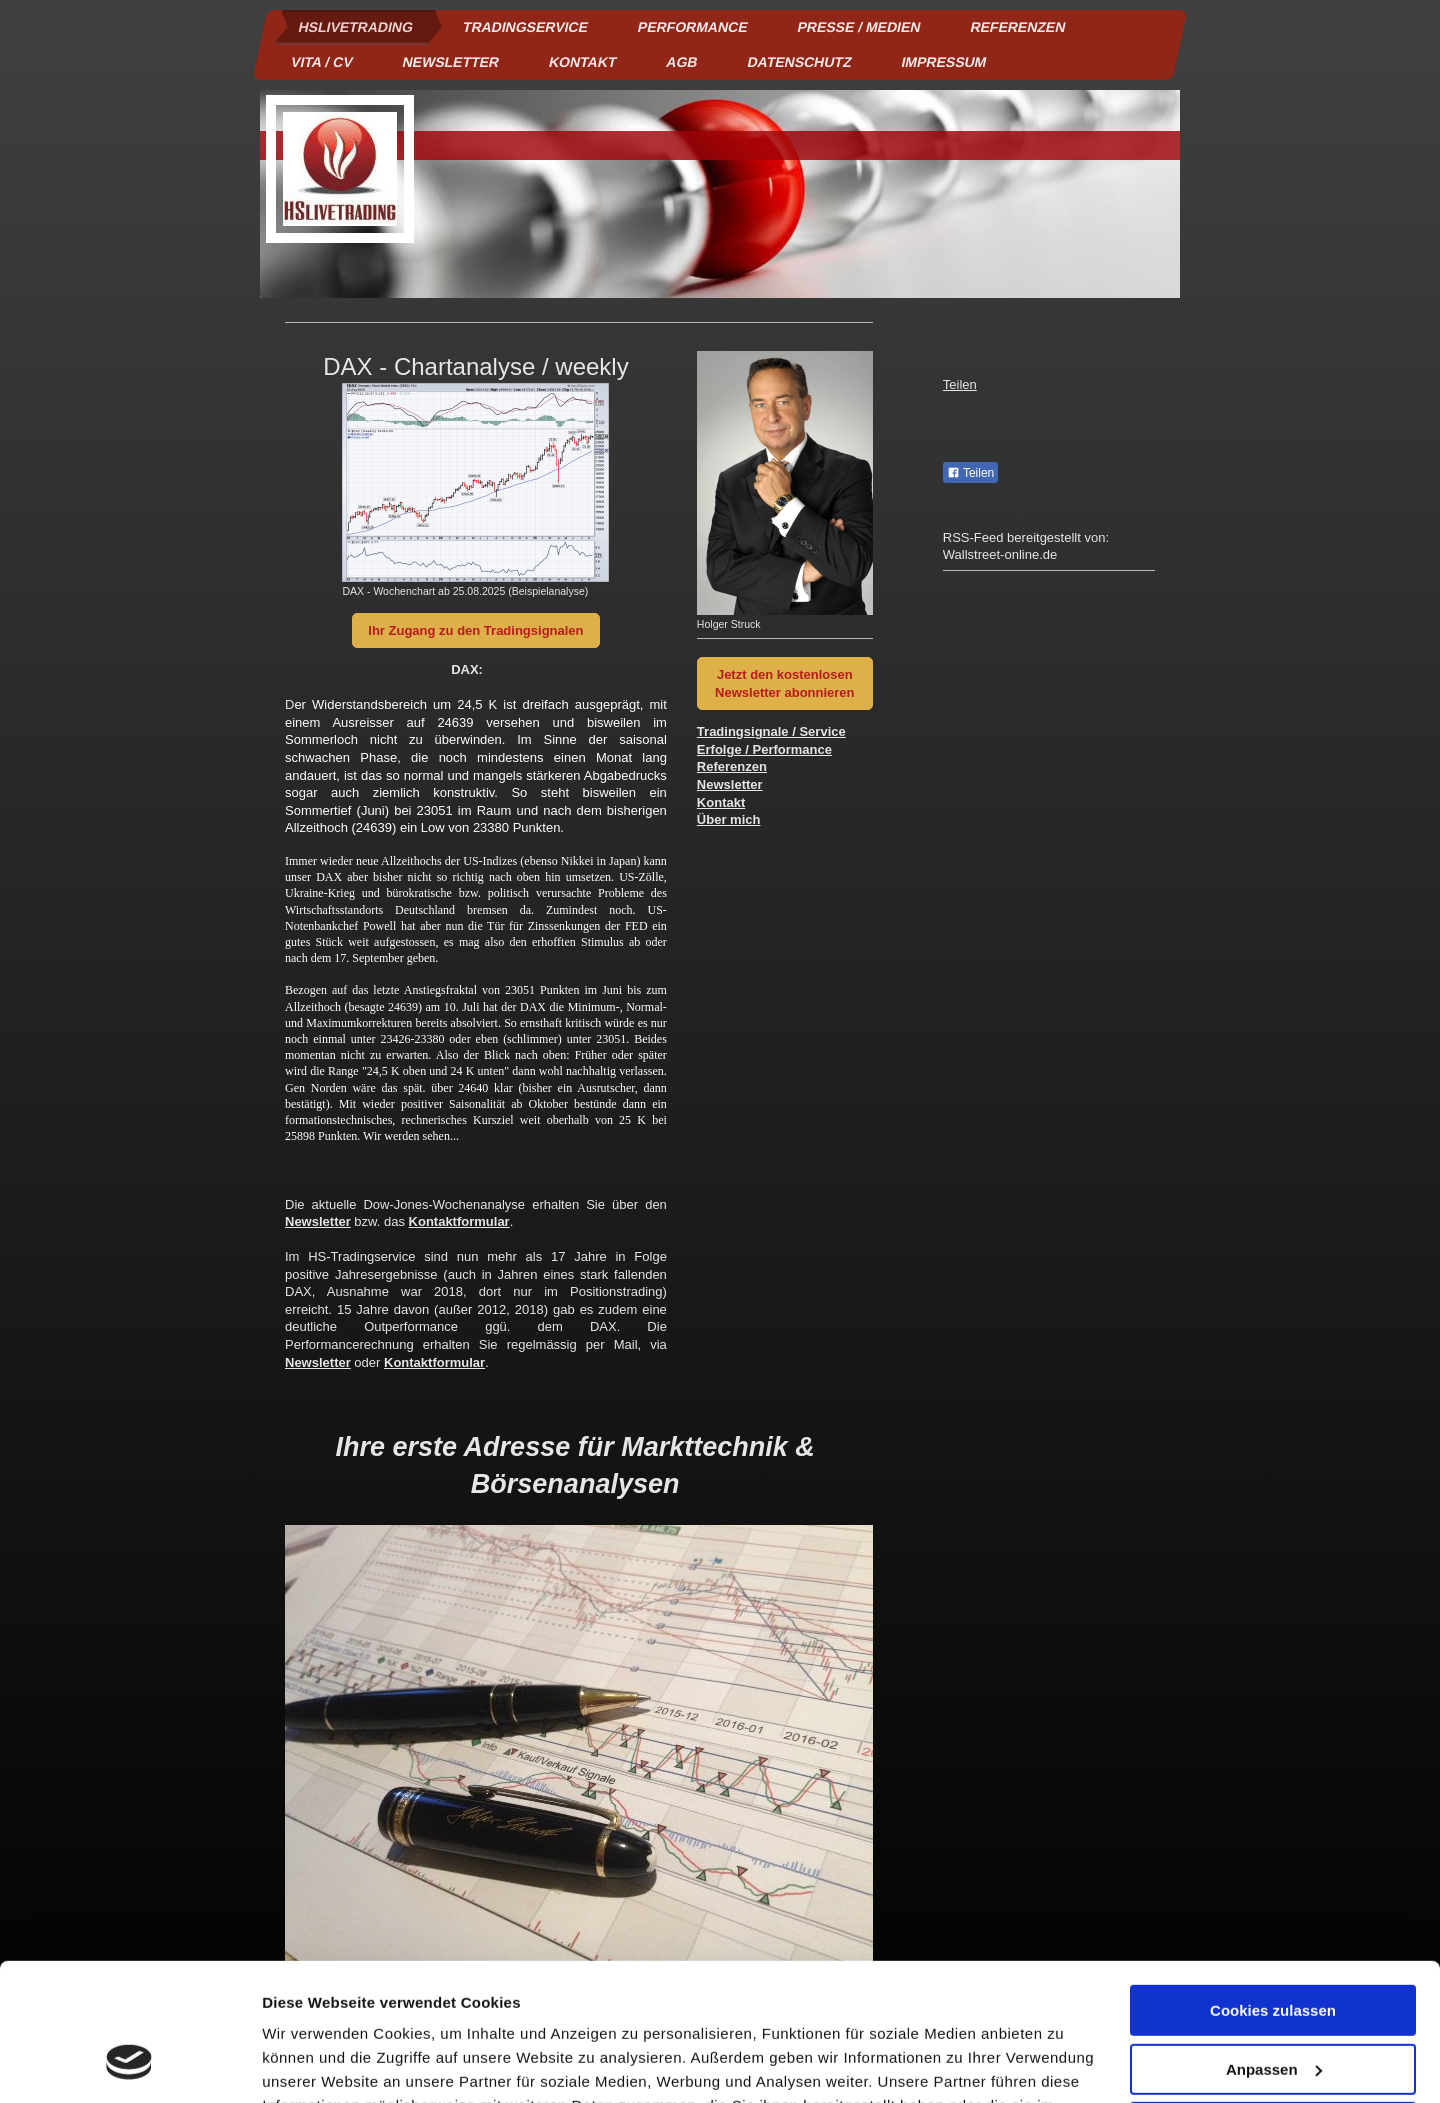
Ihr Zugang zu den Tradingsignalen (475, 630)
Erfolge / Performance (764, 749)
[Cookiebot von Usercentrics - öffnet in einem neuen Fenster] (129, 2064)
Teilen (960, 384)
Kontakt (721, 802)
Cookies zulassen (1273, 1889)
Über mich (729, 819)
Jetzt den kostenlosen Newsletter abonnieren (784, 683)
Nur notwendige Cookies (1273, 2006)
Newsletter (318, 1221)
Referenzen (732, 766)
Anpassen (1274, 1947)
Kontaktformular (459, 1221)
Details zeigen (312, 2063)
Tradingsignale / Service (771, 731)
